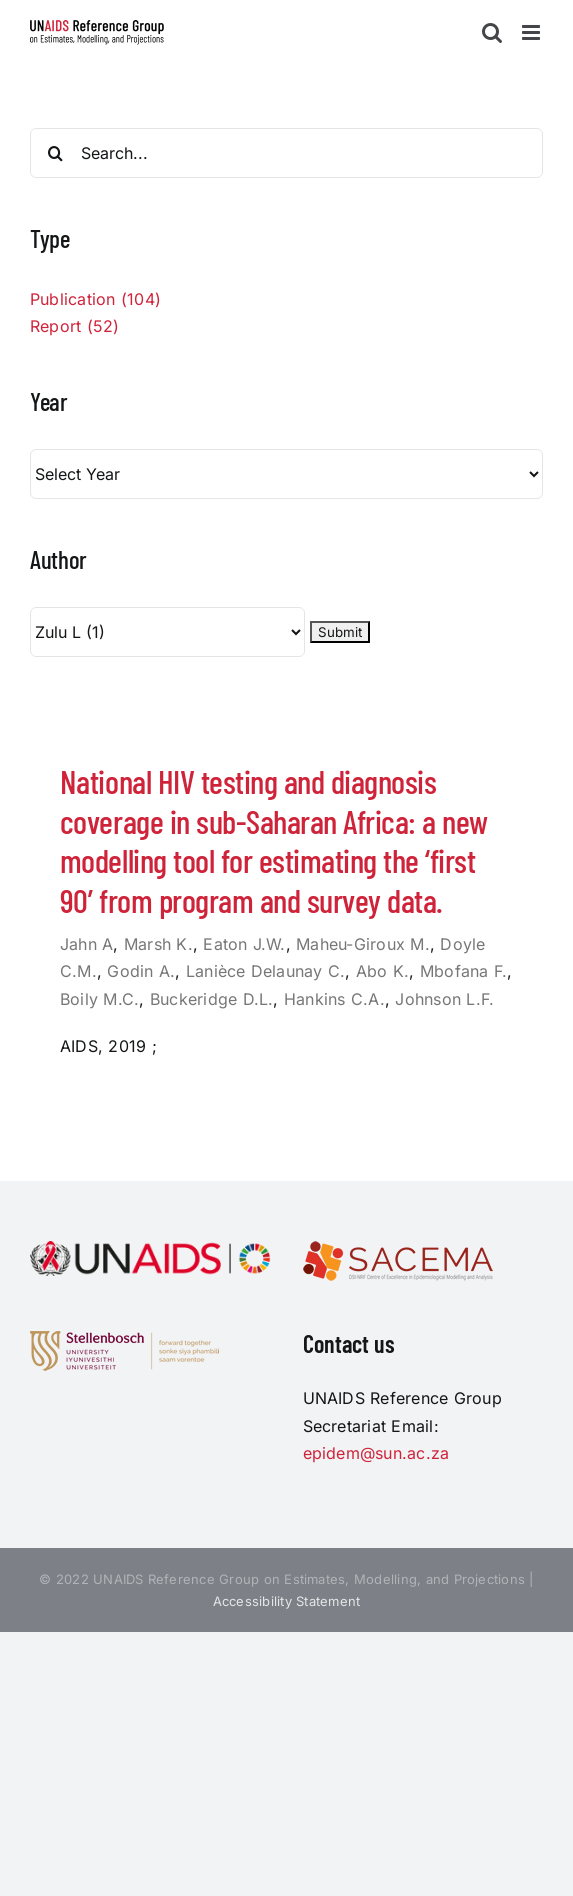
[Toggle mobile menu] (532, 32)
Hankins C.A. (334, 999)
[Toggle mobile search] (492, 32)
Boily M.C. (99, 999)
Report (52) (75, 326)
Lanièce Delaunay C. (266, 971)
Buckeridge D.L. (212, 999)
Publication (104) (95, 299)
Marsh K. (158, 944)
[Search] (55, 153)
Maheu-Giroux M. (363, 944)
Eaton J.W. (244, 944)
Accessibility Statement (287, 1601)
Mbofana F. (463, 971)
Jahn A (86, 944)
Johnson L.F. (444, 999)
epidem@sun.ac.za (376, 1453)
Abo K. (382, 971)
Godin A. (141, 971)
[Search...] (286, 153)
